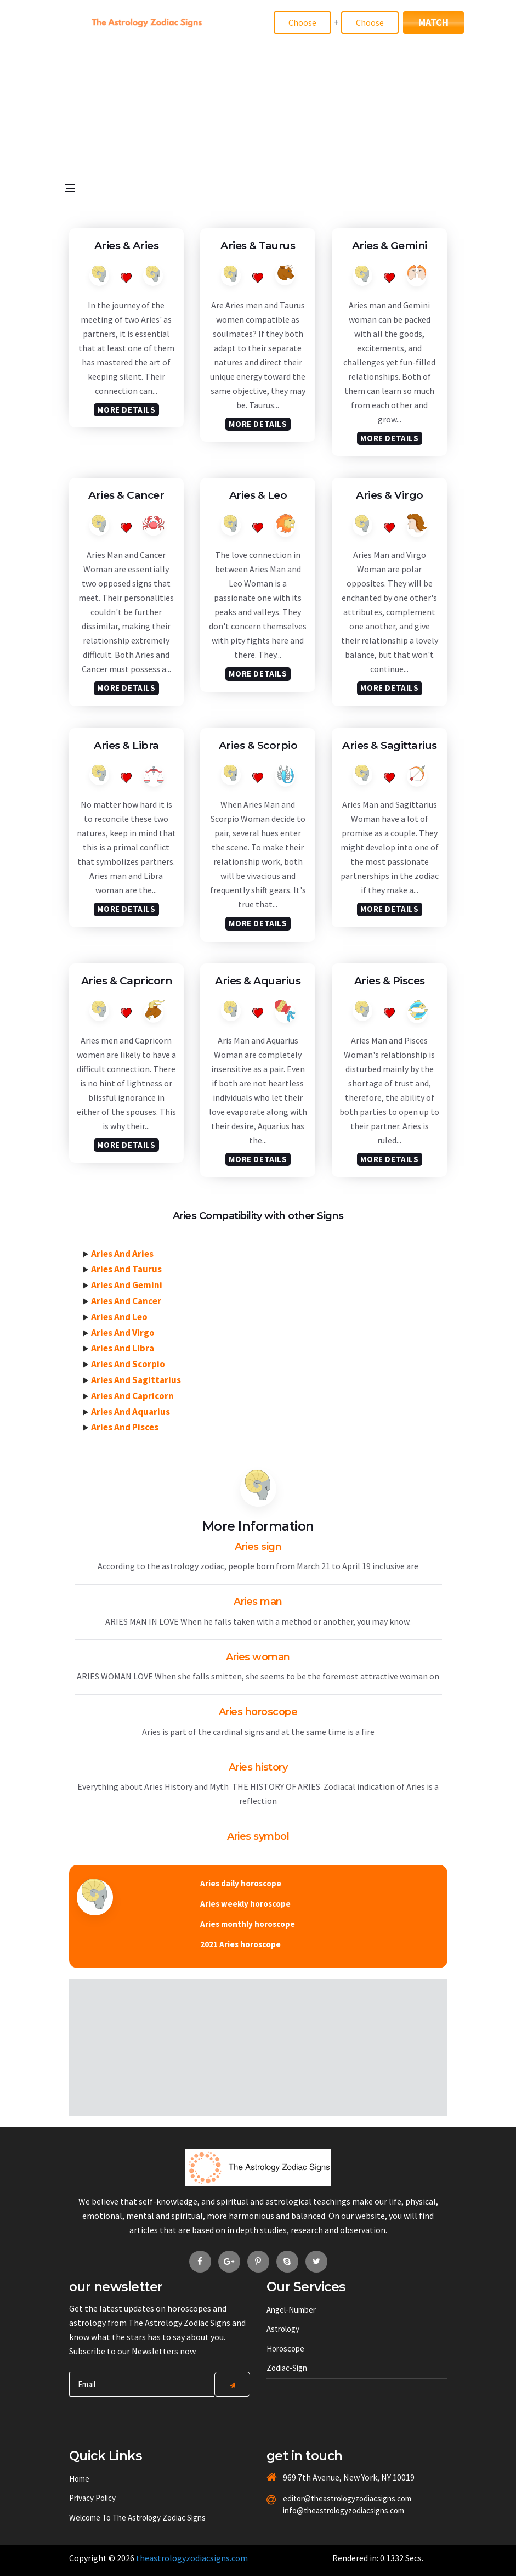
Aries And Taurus (126, 1269)
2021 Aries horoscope (240, 1944)
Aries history (258, 1767)
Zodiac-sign (286, 2368)
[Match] (302, 22)
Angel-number (291, 2309)
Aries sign (258, 1547)
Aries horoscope (258, 1712)
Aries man (258, 1602)
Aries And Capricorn (132, 1396)
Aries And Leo (119, 1317)
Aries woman (258, 1657)
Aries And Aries (122, 1254)
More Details (126, 409)
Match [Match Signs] (433, 22)
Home (79, 2478)
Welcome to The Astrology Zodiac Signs (137, 2517)
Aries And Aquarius (130, 1412)
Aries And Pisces (124, 1427)
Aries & (126, 245)
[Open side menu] (74, 222)
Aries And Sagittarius (136, 1380)
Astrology (282, 2329)
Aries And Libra (122, 1348)
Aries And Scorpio (128, 1364)
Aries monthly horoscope (247, 1924)
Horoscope (285, 2348)
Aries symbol (258, 1836)
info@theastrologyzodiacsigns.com (329, 2510)
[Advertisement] (258, 135)
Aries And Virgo (123, 1333)
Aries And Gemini (126, 1285)
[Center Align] (232, 2384)
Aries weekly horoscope (245, 1903)
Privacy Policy (92, 2498)
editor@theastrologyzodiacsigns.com (329, 2498)
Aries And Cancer (126, 1301)
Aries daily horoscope (240, 1883)
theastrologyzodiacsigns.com (192, 2557)
